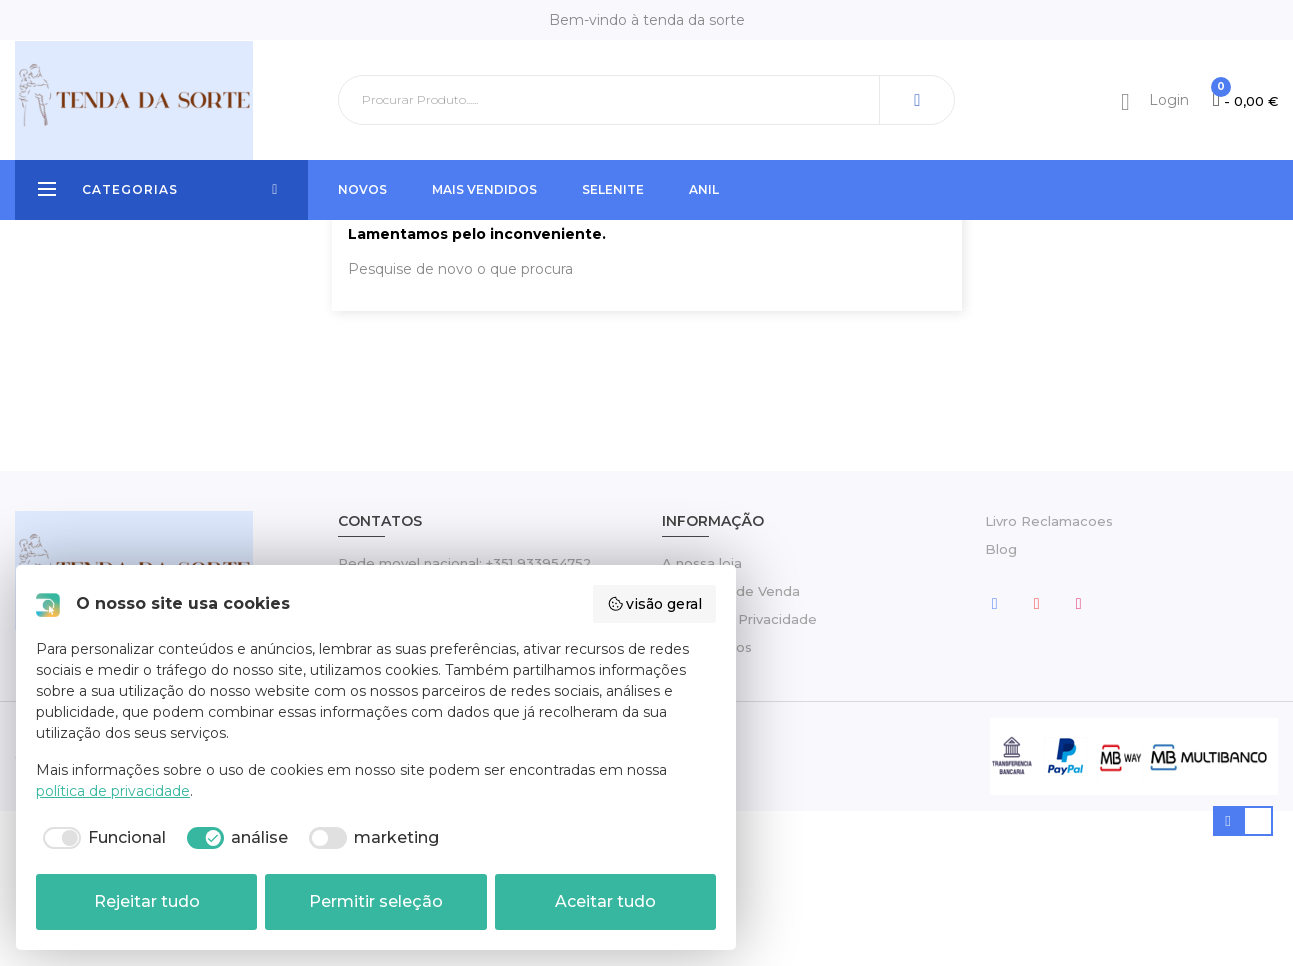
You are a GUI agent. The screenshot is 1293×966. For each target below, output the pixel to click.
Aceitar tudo (605, 901)
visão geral (655, 604)
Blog (1001, 704)
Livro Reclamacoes (1049, 676)
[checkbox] (101, 838)
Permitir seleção (376, 901)
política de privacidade (113, 791)
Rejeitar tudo (147, 901)
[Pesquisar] (646, 100)
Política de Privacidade (739, 774)
